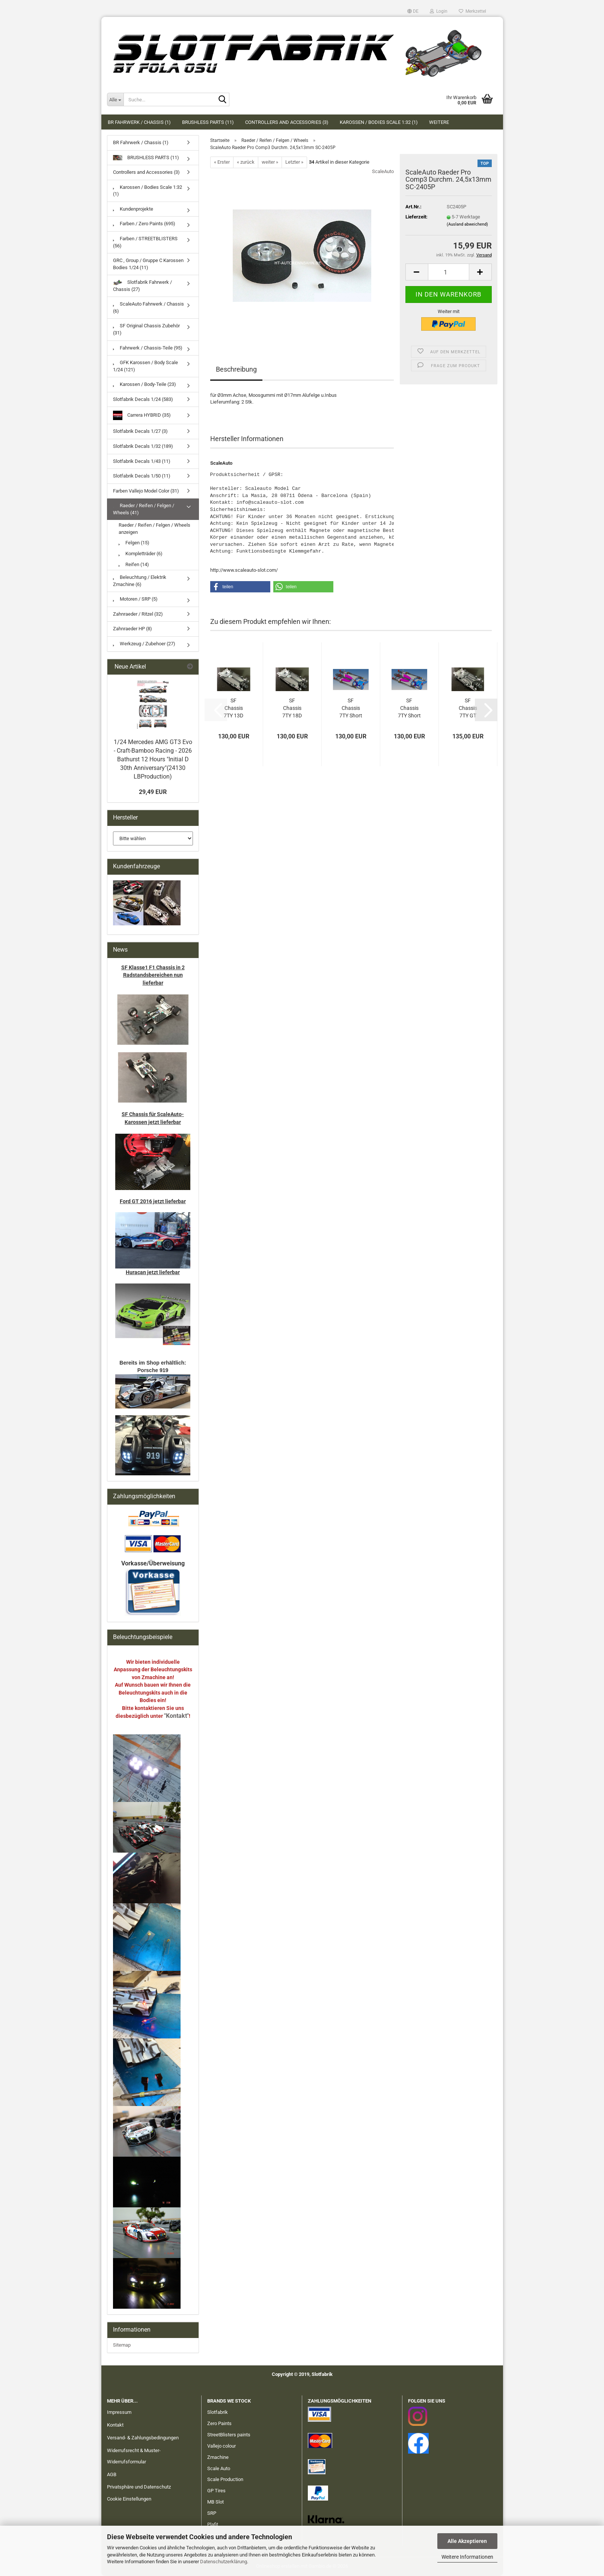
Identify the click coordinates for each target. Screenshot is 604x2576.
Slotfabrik (217, 2412)
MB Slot (215, 2502)
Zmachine (218, 2457)
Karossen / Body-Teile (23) (144, 384)
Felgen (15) (134, 542)
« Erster (222, 162)
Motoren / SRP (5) (135, 599)
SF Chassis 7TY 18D (292, 708)
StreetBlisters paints (228, 2434)
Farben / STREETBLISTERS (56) (145, 242)
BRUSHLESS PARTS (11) (208, 122)
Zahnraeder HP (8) (132, 628)
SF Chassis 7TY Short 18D (409, 708)
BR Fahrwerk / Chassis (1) (139, 122)
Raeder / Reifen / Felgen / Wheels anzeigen (154, 528)
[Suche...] (115, 99)
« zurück (246, 162)
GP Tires (216, 2490)
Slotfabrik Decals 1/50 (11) (141, 476)
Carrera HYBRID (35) (142, 415)
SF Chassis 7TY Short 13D (350, 708)
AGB (111, 2474)
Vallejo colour (221, 2446)
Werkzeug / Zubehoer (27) (144, 643)
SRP (211, 2513)
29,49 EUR (153, 791)
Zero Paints (219, 2423)
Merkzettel (472, 11)
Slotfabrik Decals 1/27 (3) (140, 431)
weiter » (270, 162)
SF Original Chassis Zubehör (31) (146, 329)
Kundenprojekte (133, 209)
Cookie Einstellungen (129, 2499)
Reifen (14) (134, 564)
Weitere (439, 122)
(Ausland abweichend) (467, 224)
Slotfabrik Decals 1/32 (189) (143, 446)
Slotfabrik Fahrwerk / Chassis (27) (142, 285)
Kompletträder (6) (141, 553)
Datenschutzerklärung (223, 2561)
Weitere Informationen (467, 2557)
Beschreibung (236, 369)
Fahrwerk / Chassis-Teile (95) (147, 348)
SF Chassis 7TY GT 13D (468, 708)
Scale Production (225, 2479)
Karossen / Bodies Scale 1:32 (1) (379, 122)
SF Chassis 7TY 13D (233, 708)
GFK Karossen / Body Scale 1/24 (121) (145, 366)
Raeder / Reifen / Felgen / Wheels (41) (143, 509)
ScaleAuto (383, 171)
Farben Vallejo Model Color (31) (146, 491)
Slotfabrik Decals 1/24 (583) (143, 399)
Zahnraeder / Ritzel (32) (138, 614)
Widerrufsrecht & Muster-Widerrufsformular (134, 2456)
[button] (413, 11)
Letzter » (294, 162)
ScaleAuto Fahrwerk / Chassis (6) (148, 307)
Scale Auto (218, 2468)
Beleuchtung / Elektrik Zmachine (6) (139, 580)
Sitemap (122, 2345)
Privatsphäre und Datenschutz (139, 2487)
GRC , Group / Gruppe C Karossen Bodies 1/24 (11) (148, 264)
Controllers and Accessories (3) (286, 122)
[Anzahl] (448, 272)
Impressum (119, 2412)
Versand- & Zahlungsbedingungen (143, 2437)
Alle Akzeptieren (467, 2541)
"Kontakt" (176, 1715)
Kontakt (115, 2425)
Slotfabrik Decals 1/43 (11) (141, 461)
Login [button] (438, 11)
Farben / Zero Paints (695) (144, 223)
